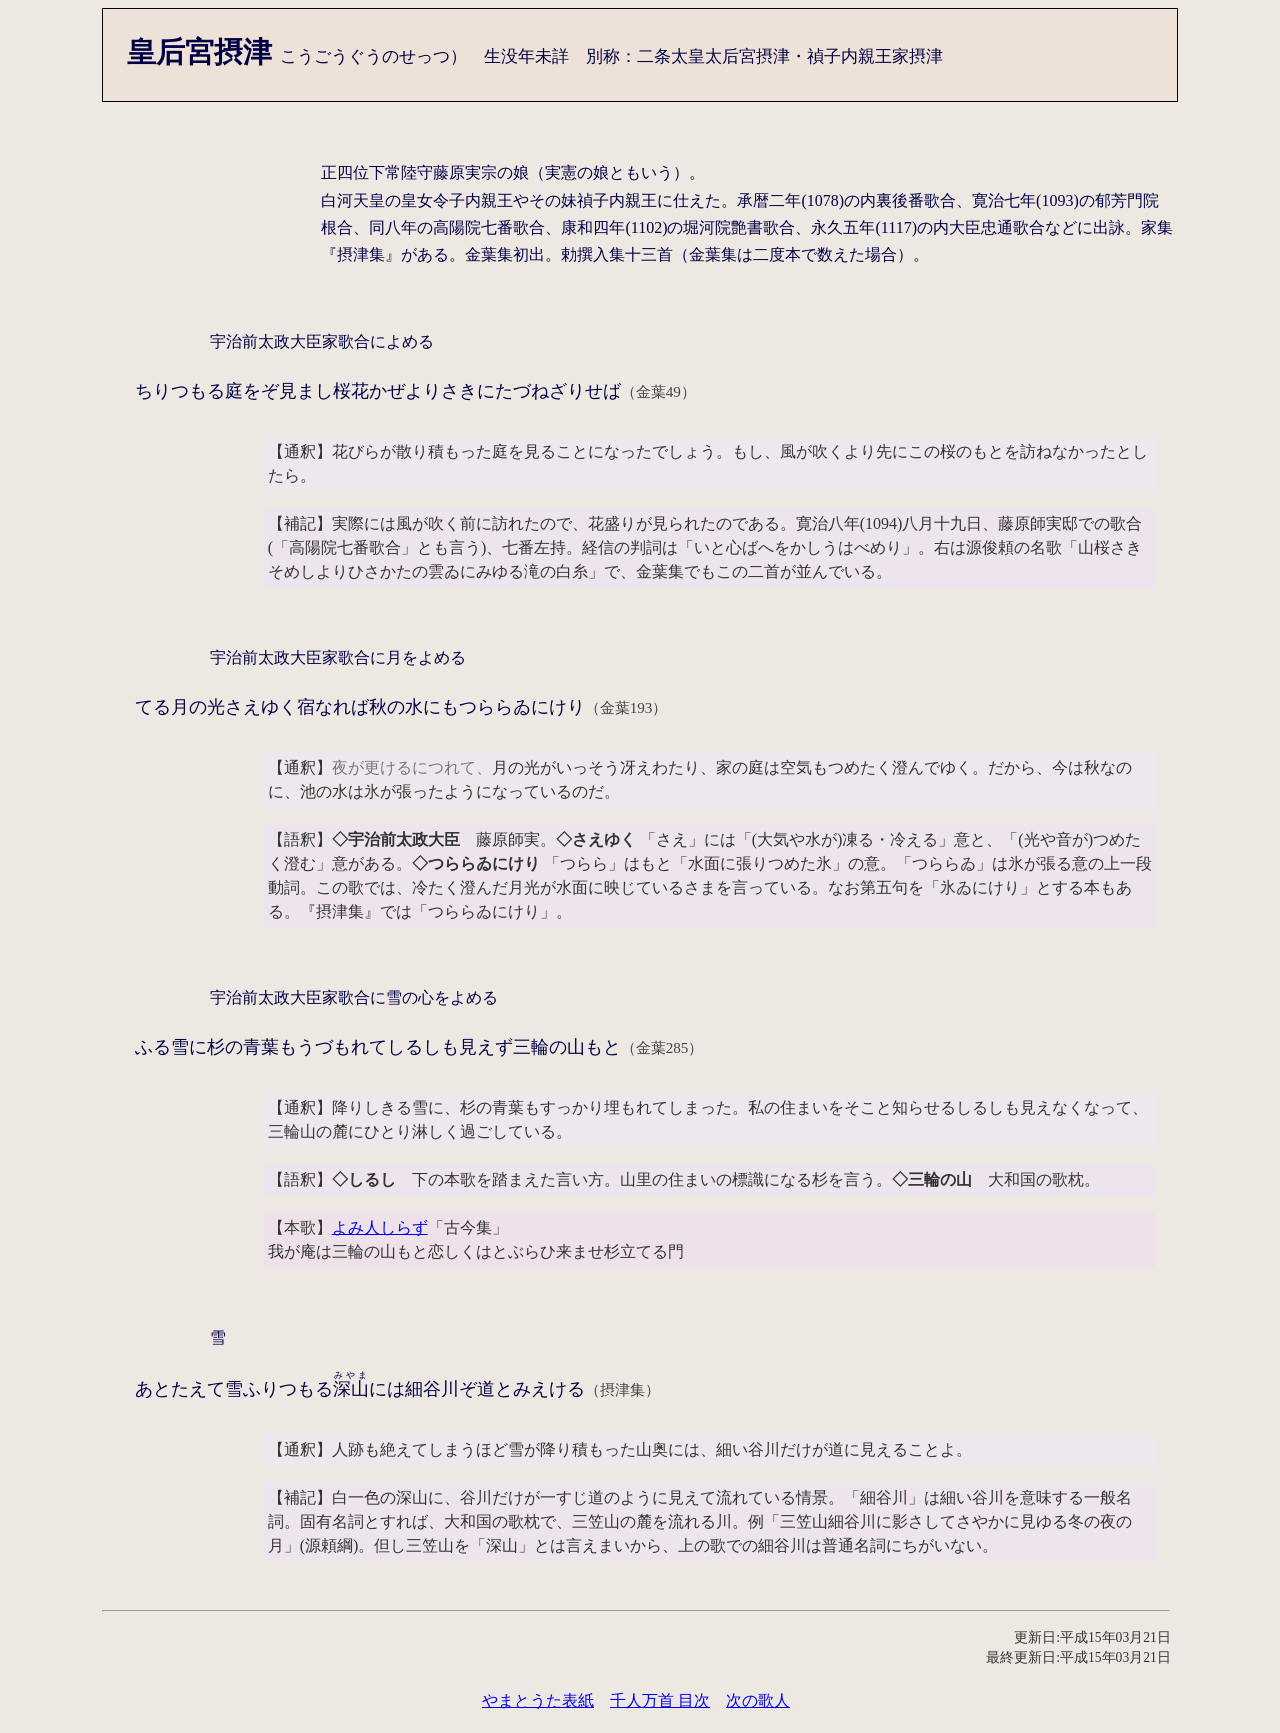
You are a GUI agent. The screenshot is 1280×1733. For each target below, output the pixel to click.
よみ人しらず (380, 1227)
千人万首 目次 (660, 1700)
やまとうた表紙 (538, 1700)
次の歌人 (758, 1700)
